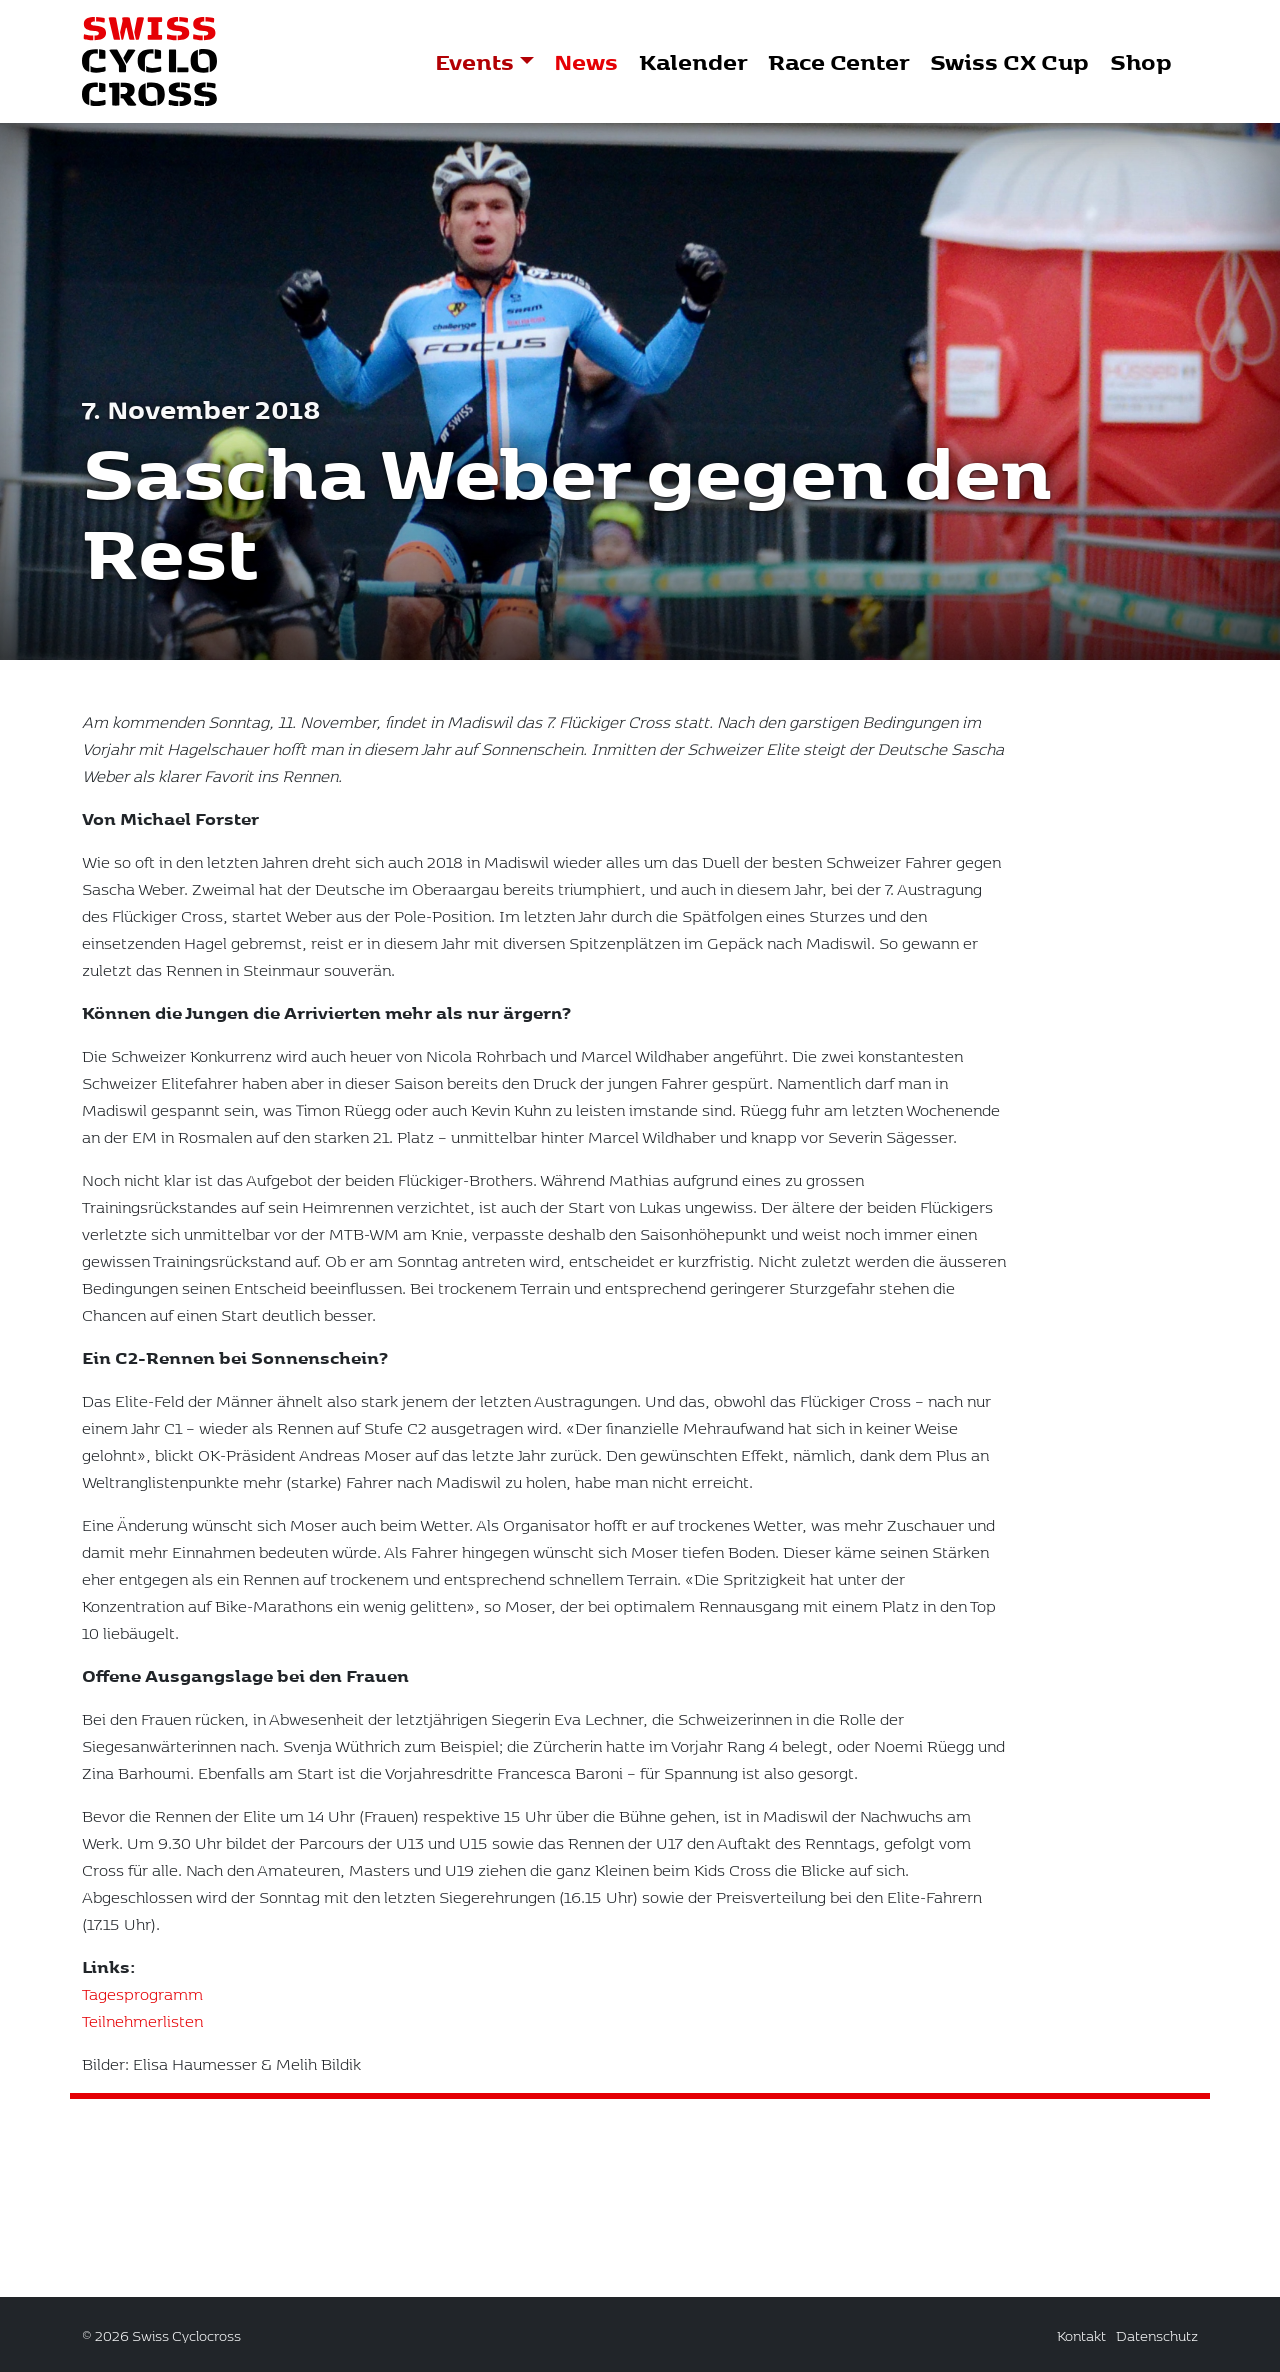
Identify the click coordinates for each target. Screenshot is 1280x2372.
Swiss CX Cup (1009, 61)
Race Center (838, 61)
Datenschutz (1157, 2335)
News (586, 61)
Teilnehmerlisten (142, 2043)
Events (474, 61)
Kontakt (1081, 2335)
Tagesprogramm (142, 2016)
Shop (1141, 61)
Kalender (693, 61)
